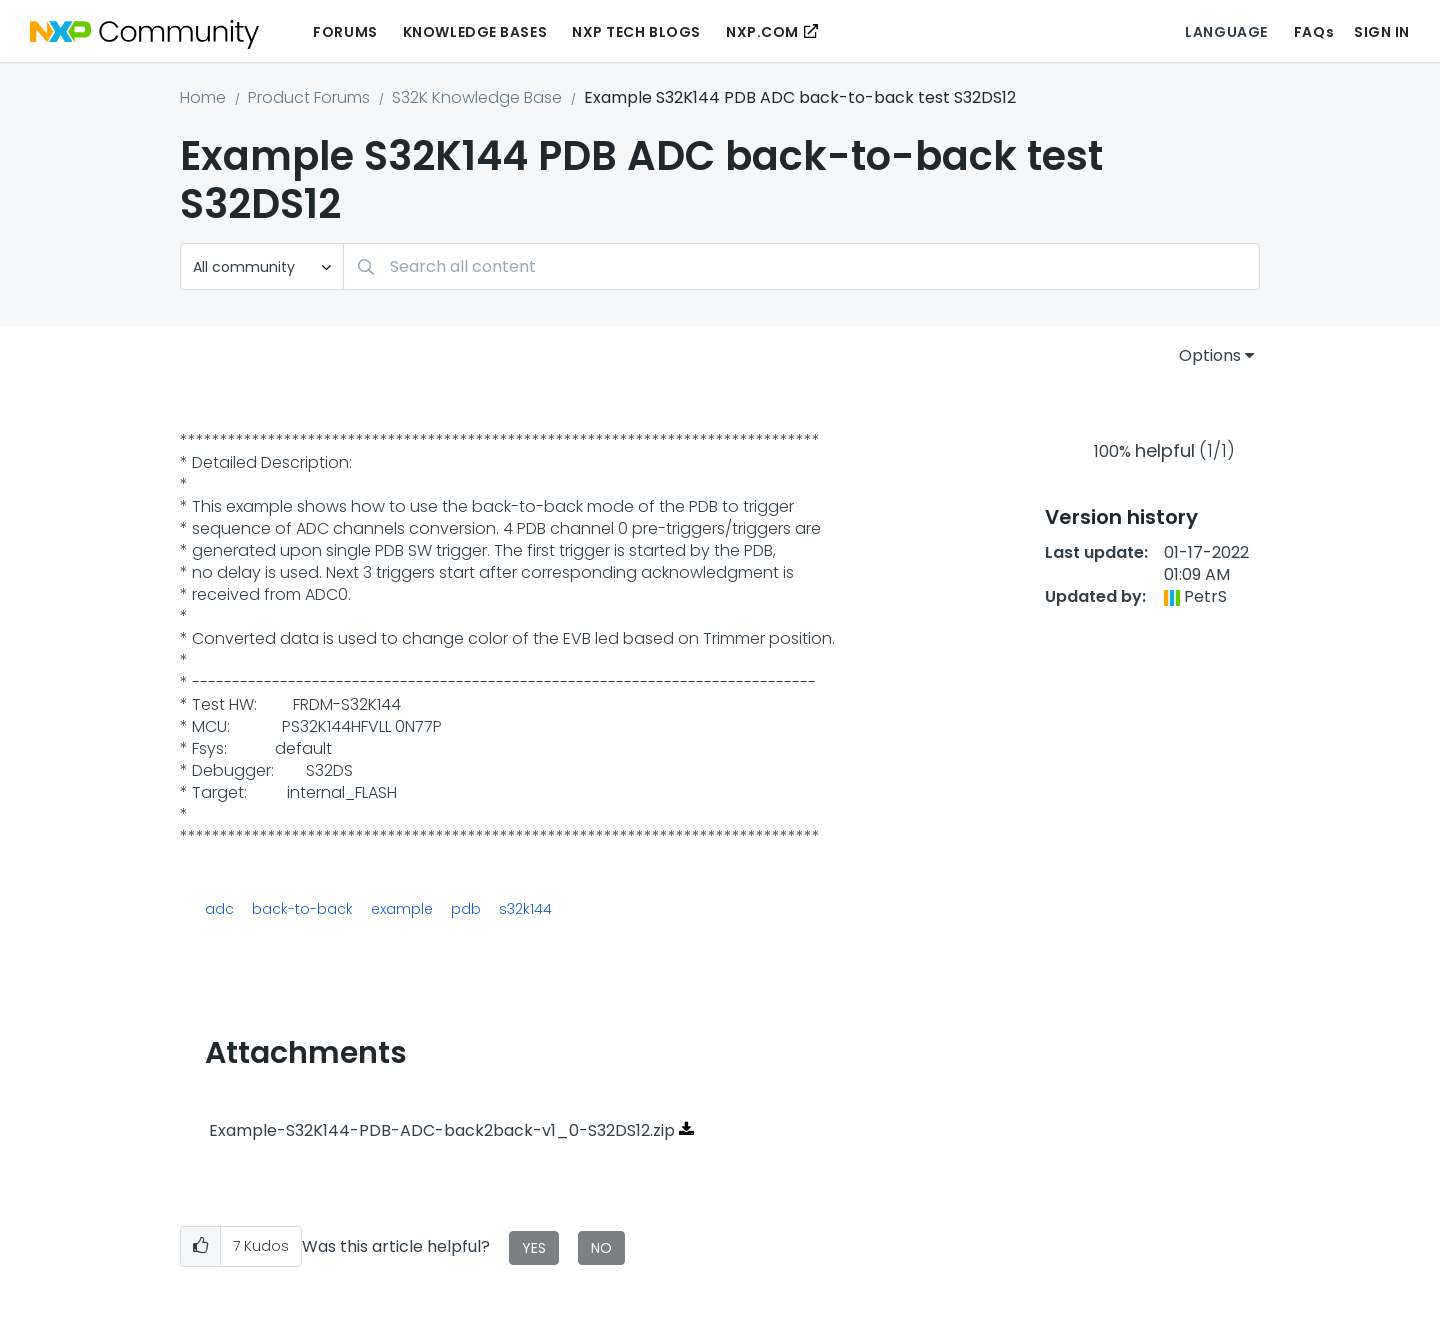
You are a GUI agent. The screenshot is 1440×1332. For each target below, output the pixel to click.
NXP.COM (762, 32)
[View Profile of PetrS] (1205, 596)
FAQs (1314, 32)
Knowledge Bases (475, 32)
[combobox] (801, 266)
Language (1226, 32)
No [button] (601, 1248)
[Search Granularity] (262, 266)
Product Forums (309, 97)
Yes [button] (534, 1248)
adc (219, 909)
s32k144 (525, 909)
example (402, 909)
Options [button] (1210, 355)
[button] (200, 1246)
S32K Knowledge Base (477, 97)
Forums (345, 32)
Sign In (1382, 32)
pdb (466, 909)
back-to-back (302, 909)
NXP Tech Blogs (636, 32)
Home (203, 97)
